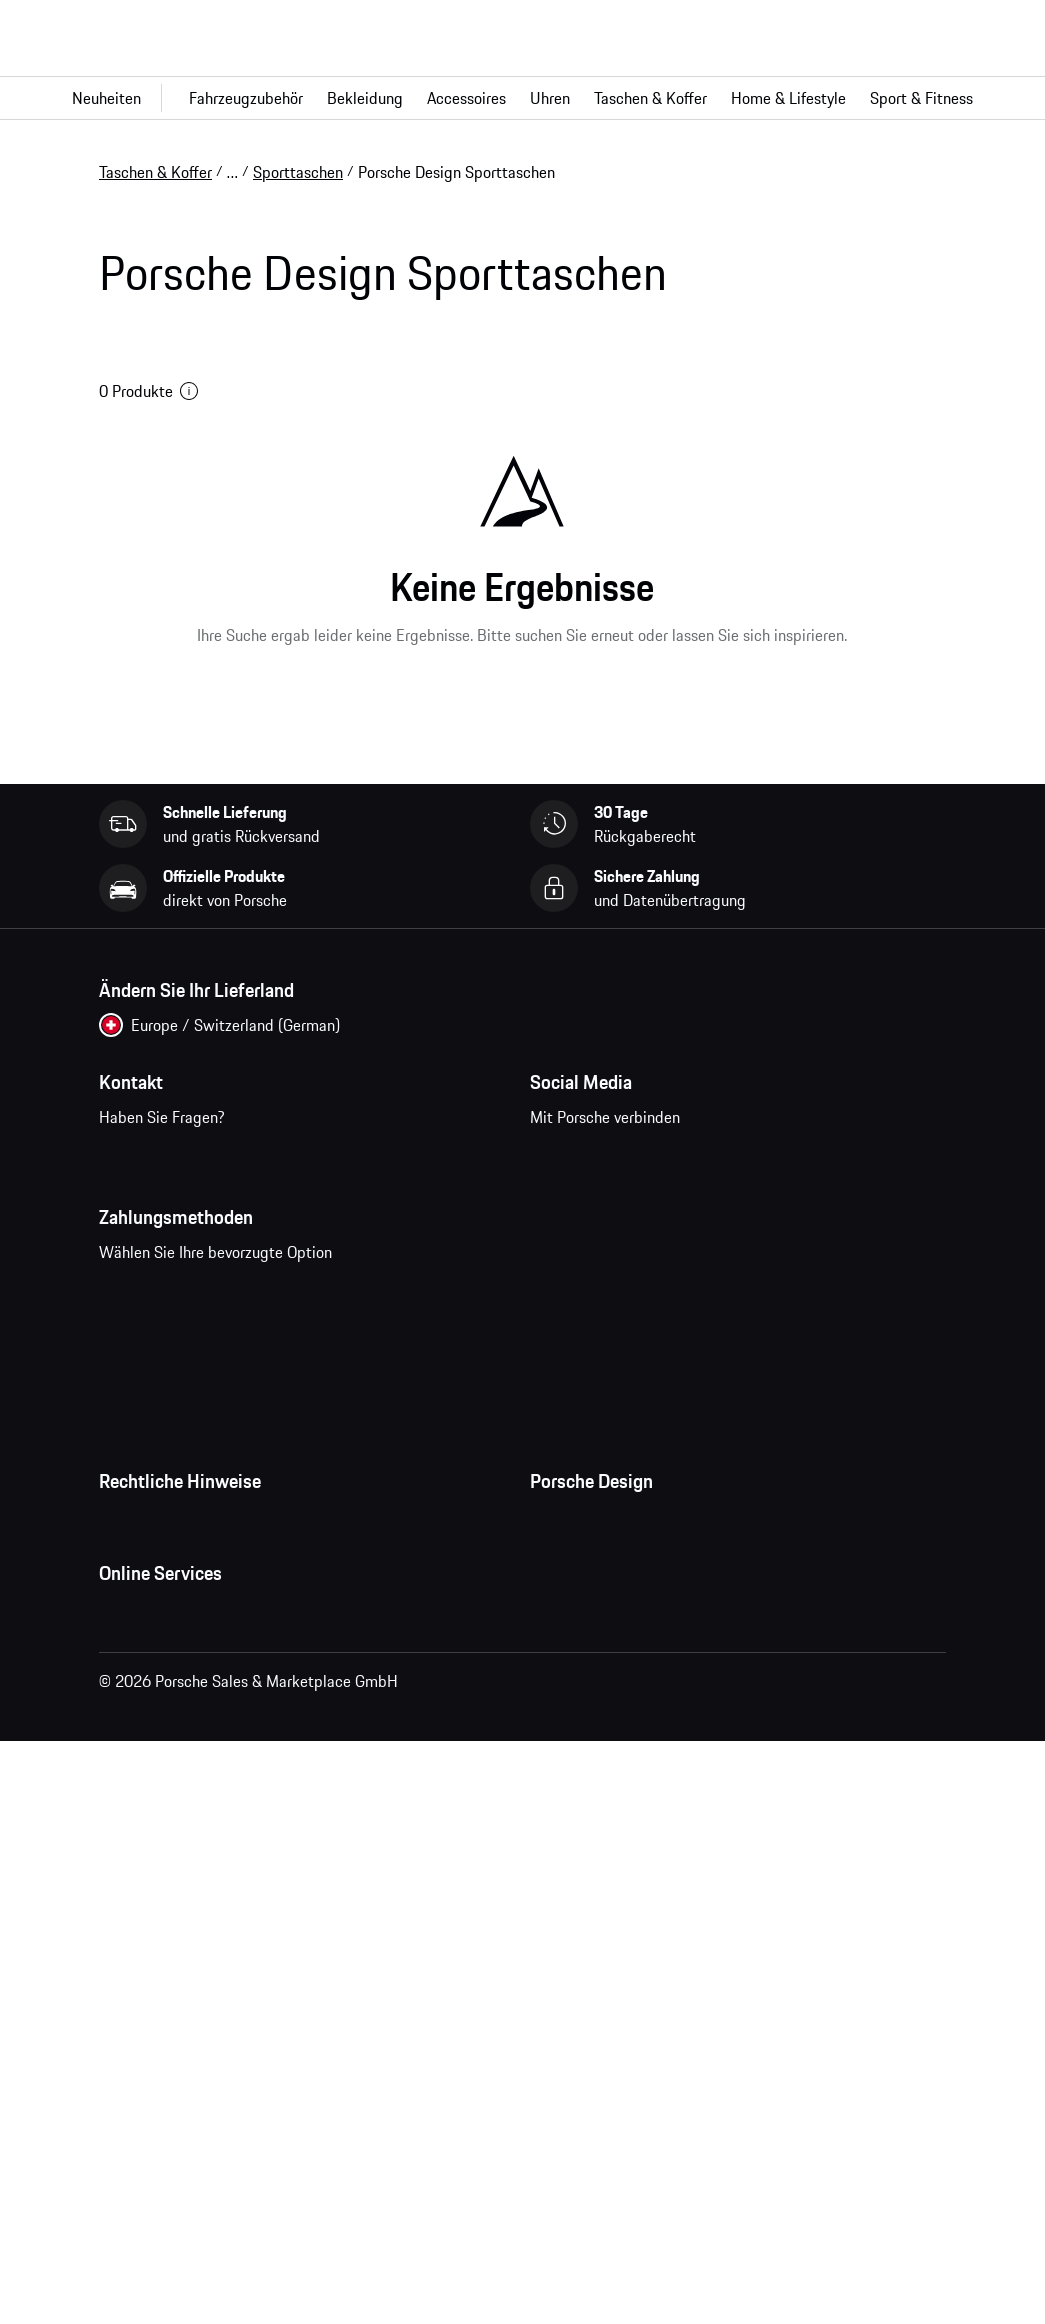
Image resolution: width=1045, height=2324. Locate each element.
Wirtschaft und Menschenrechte (206, 1832)
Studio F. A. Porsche (595, 1712)
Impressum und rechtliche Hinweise (219, 1712)
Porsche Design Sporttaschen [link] (456, 172)
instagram (619, 1213)
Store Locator (575, 1792)
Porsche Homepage (164, 2044)
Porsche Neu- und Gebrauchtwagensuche (238, 2124)
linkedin (805, 1213)
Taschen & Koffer (155, 172)
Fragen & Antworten (166, 2004)
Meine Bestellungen (165, 1964)
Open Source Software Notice (198, 1792)
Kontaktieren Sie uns (220, 1226)
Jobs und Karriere (588, 1672)
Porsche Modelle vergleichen (195, 2164)
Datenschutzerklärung (172, 1672)
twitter (743, 1213)
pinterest (681, 1213)
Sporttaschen (298, 172)
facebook (557, 1213)
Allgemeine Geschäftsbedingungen (215, 1632)
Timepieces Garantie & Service (633, 1752)
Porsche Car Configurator (182, 2084)
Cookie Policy (144, 1752)
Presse (552, 1632)
